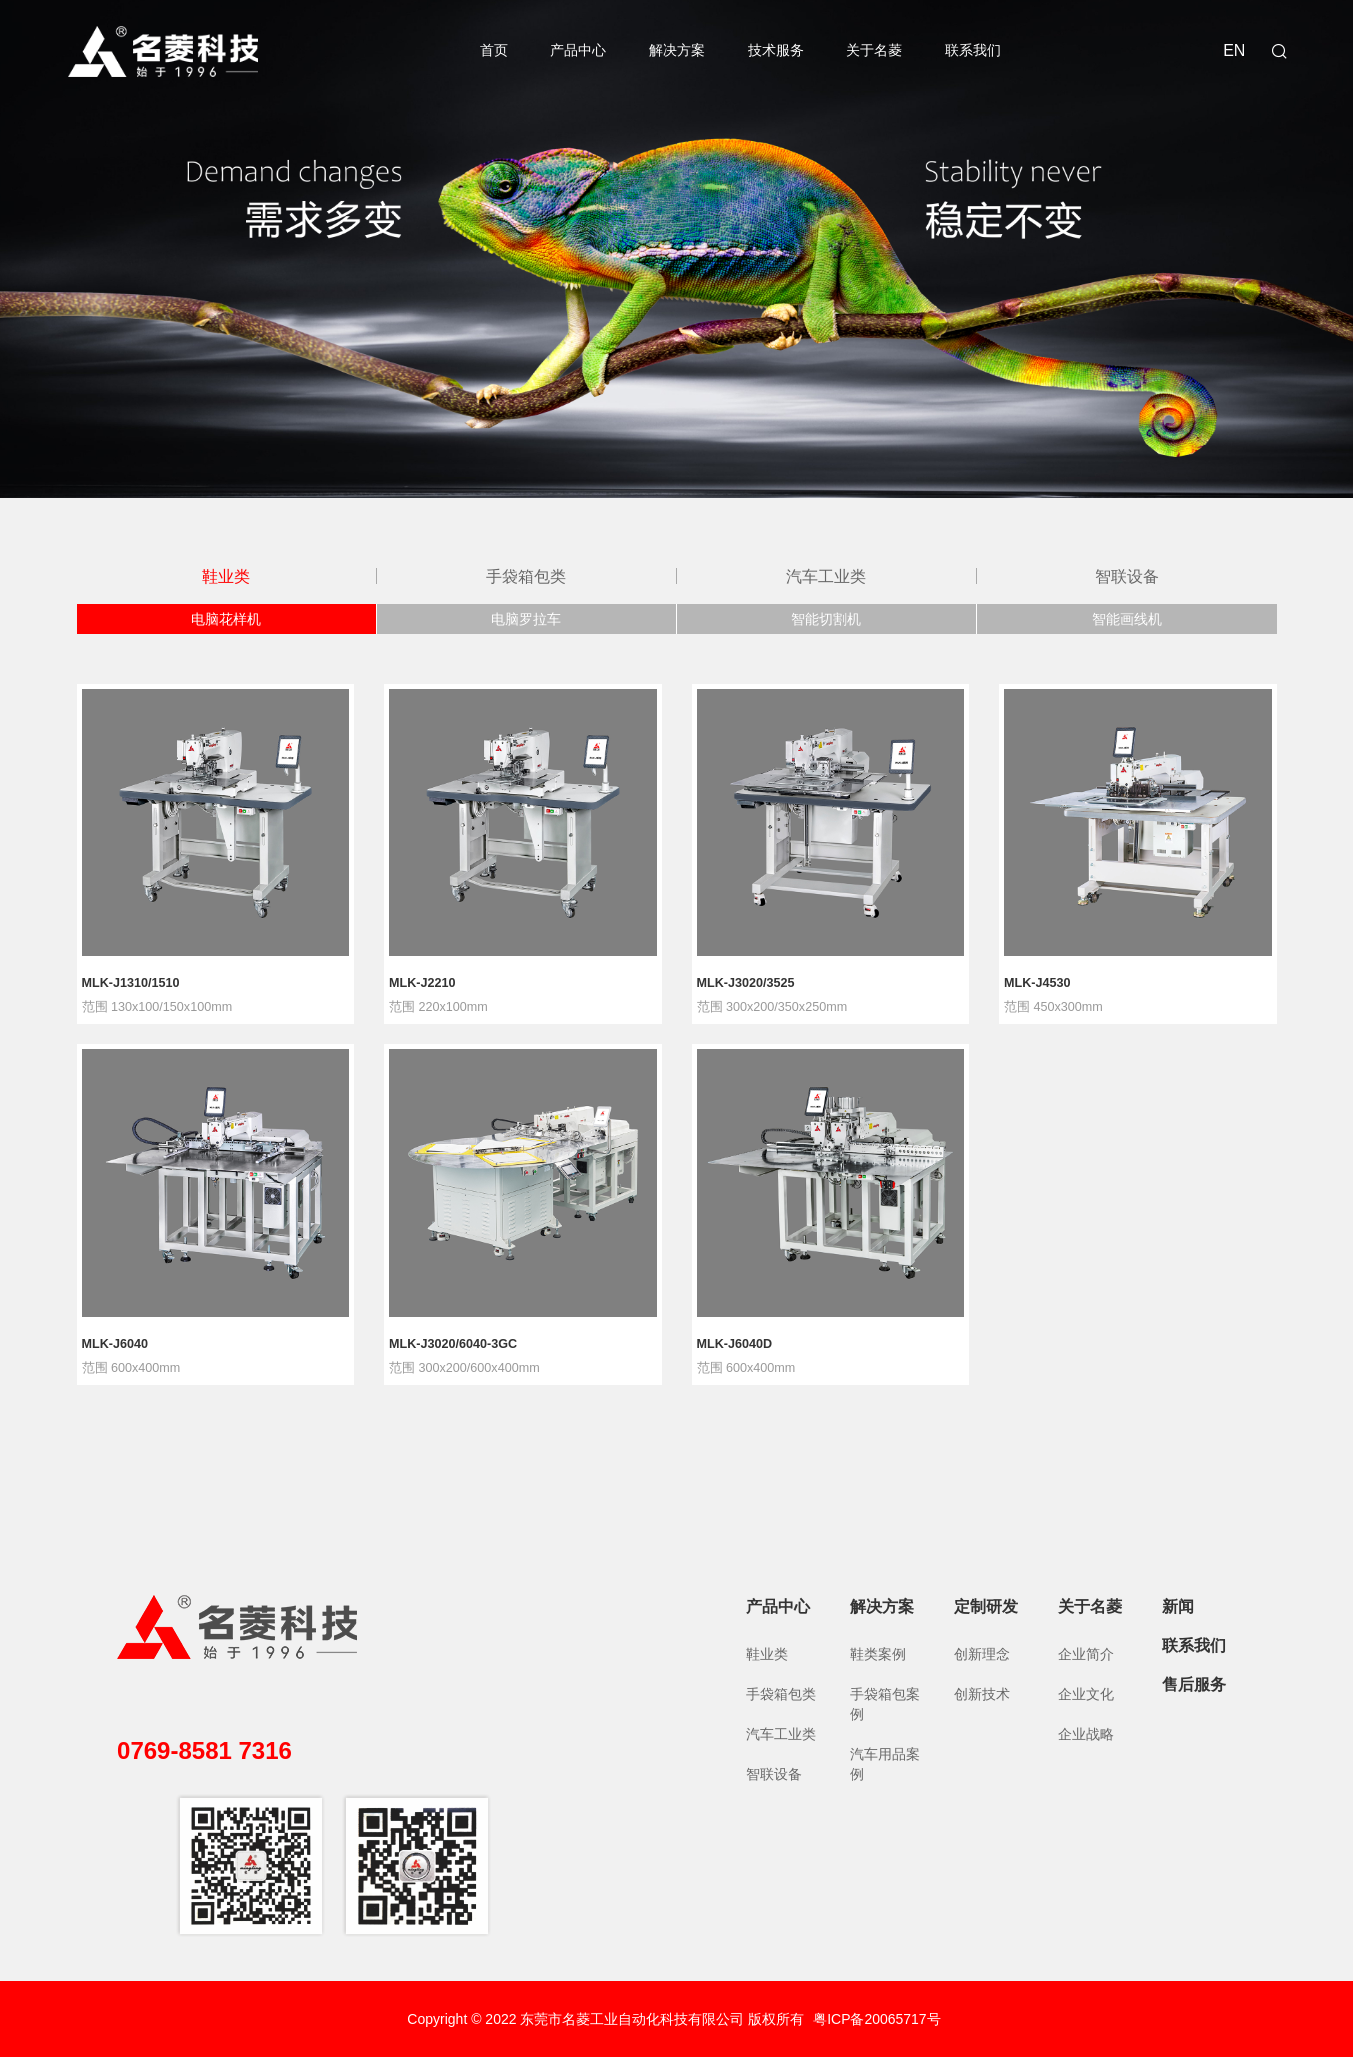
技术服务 (776, 50)
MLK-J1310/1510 (131, 983)
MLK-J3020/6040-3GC (453, 1344)
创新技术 (982, 1694)
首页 (494, 50)
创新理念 (982, 1654)
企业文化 (1086, 1694)
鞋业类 (226, 576)
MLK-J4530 (1037, 983)
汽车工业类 (826, 576)
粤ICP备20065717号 (877, 2019)
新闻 (1178, 1606)
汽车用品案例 (885, 1764)
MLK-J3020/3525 (746, 983)
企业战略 (1086, 1734)
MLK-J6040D (735, 1344)
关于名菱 (874, 50)
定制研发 (986, 1606)
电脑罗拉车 (526, 619)
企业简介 (1086, 1654)
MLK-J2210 (422, 983)
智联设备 (1127, 576)
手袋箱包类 (526, 576)
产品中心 (578, 50)
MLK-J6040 (115, 1344)
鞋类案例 (878, 1654)
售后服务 (1194, 1684)
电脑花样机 (226, 619)
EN (1234, 51)
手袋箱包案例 (885, 1704)
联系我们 (973, 50)
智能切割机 (826, 619)
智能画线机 (1127, 619)
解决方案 (677, 50)
